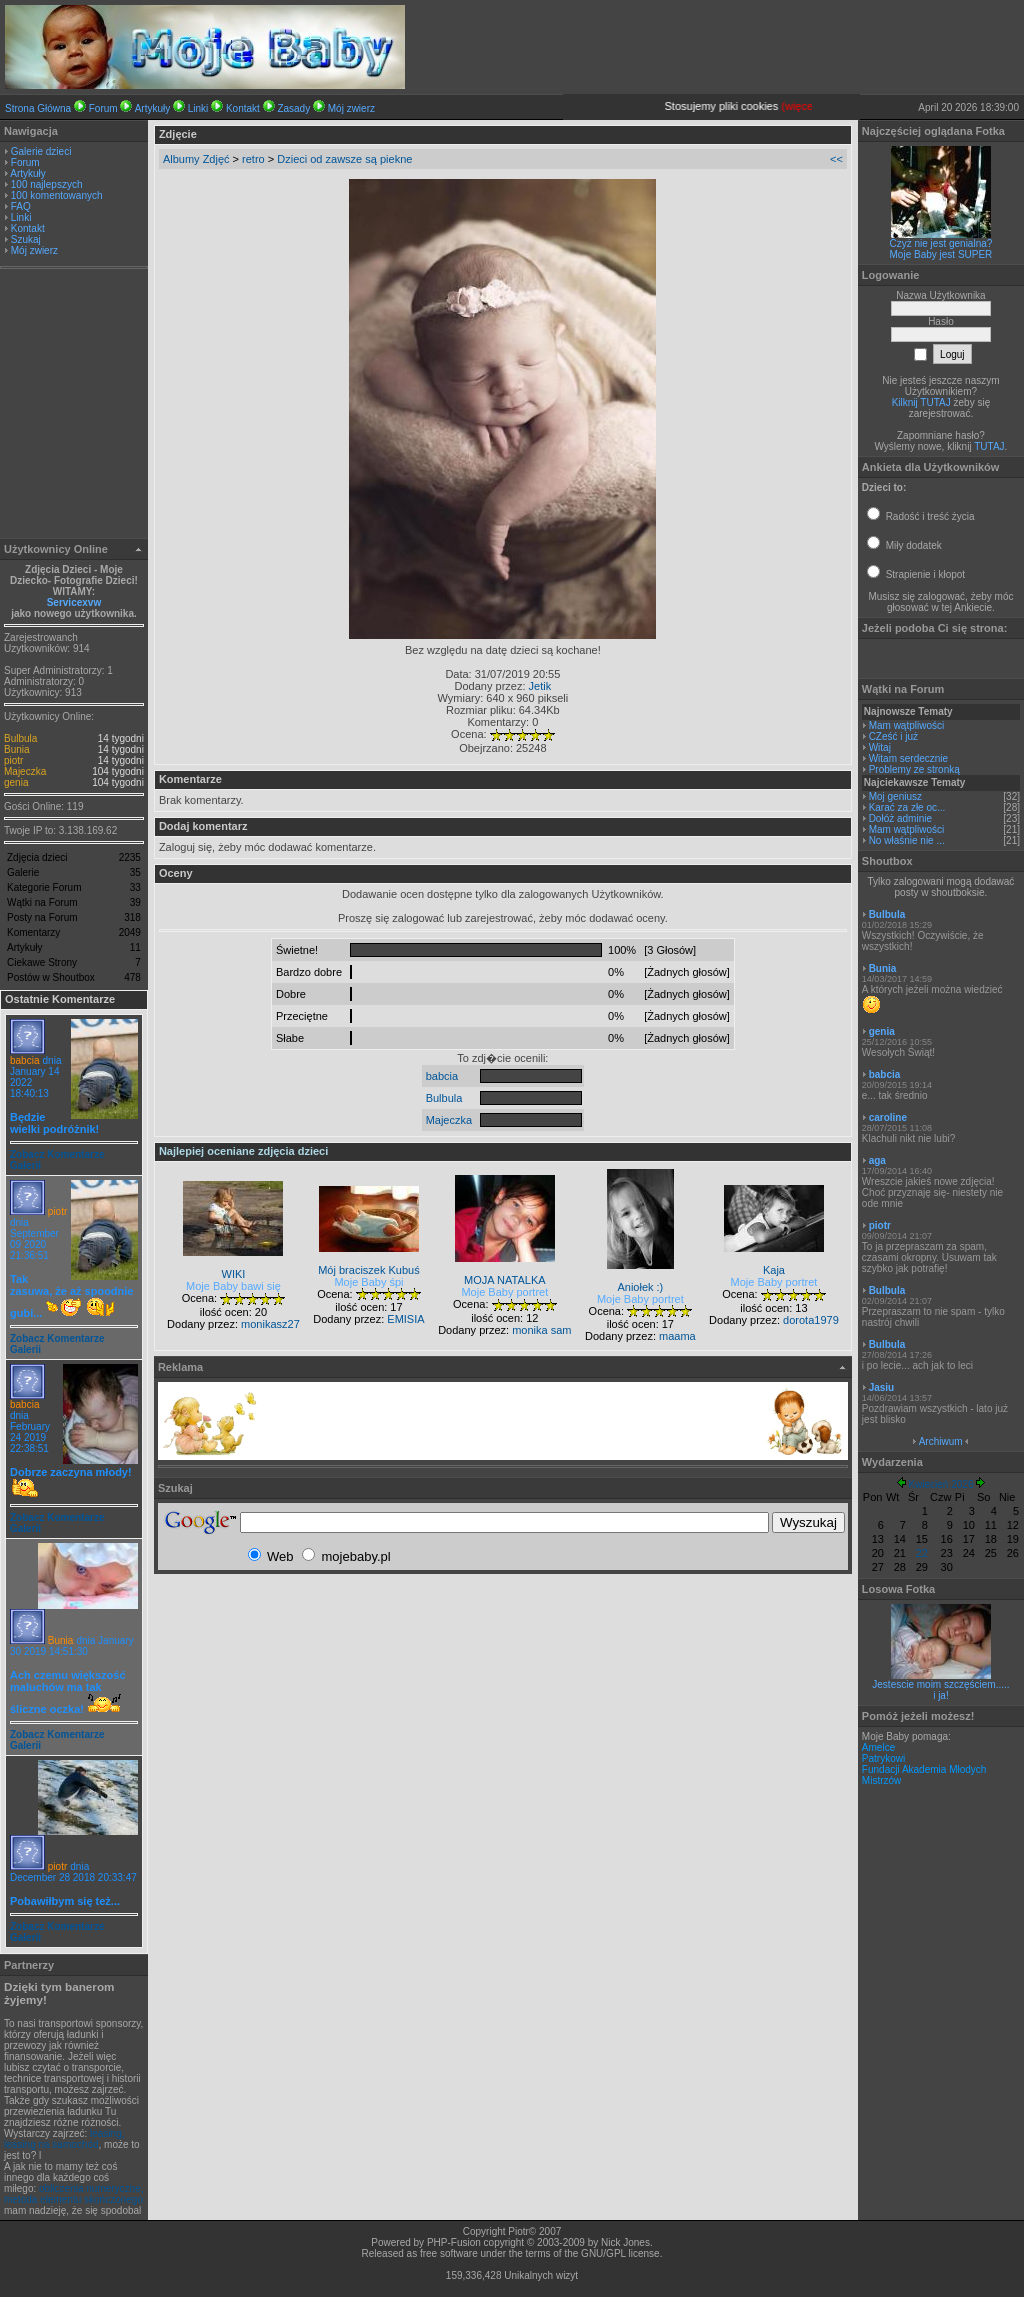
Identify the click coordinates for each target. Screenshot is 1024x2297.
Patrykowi (883, 1758)
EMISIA (405, 1319)
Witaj (880, 747)
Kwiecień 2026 (940, 1484)
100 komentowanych (57, 195)
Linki (198, 108)
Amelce (878, 1747)
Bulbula (20, 738)
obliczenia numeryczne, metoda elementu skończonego (74, 2194)
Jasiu (882, 1387)
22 (922, 1553)
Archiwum (941, 1441)
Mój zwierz (351, 108)
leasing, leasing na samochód (64, 2139)
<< (836, 159)
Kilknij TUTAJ (921, 402)
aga (877, 1160)
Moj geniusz (895, 796)
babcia (24, 1060)
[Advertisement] (74, 406)
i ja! (941, 1695)
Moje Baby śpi (368, 1282)
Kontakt (243, 108)
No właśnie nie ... (907, 840)
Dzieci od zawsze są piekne (344, 159)
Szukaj (26, 239)
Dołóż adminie (900, 818)
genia (16, 782)
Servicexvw (74, 602)
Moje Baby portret (504, 1292)
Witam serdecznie (908, 758)
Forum (103, 108)
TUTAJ (989, 446)
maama (677, 1336)
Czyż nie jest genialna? (941, 243)
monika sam (541, 1330)
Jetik (540, 686)
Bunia (17, 749)
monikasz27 (270, 1324)
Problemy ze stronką (914, 769)
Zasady (293, 108)
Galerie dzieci (41, 151)
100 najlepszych (47, 184)
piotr (13, 760)
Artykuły (153, 108)
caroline (888, 1117)
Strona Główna (38, 108)
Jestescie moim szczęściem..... (940, 1684)
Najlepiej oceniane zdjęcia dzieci (243, 1151)
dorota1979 (811, 1320)
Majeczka (25, 771)
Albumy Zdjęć (196, 159)
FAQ (21, 206)
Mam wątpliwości (907, 725)
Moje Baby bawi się (233, 1286)
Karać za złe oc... (907, 807)
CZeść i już (893, 736)
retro (253, 159)
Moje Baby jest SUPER (941, 254)
